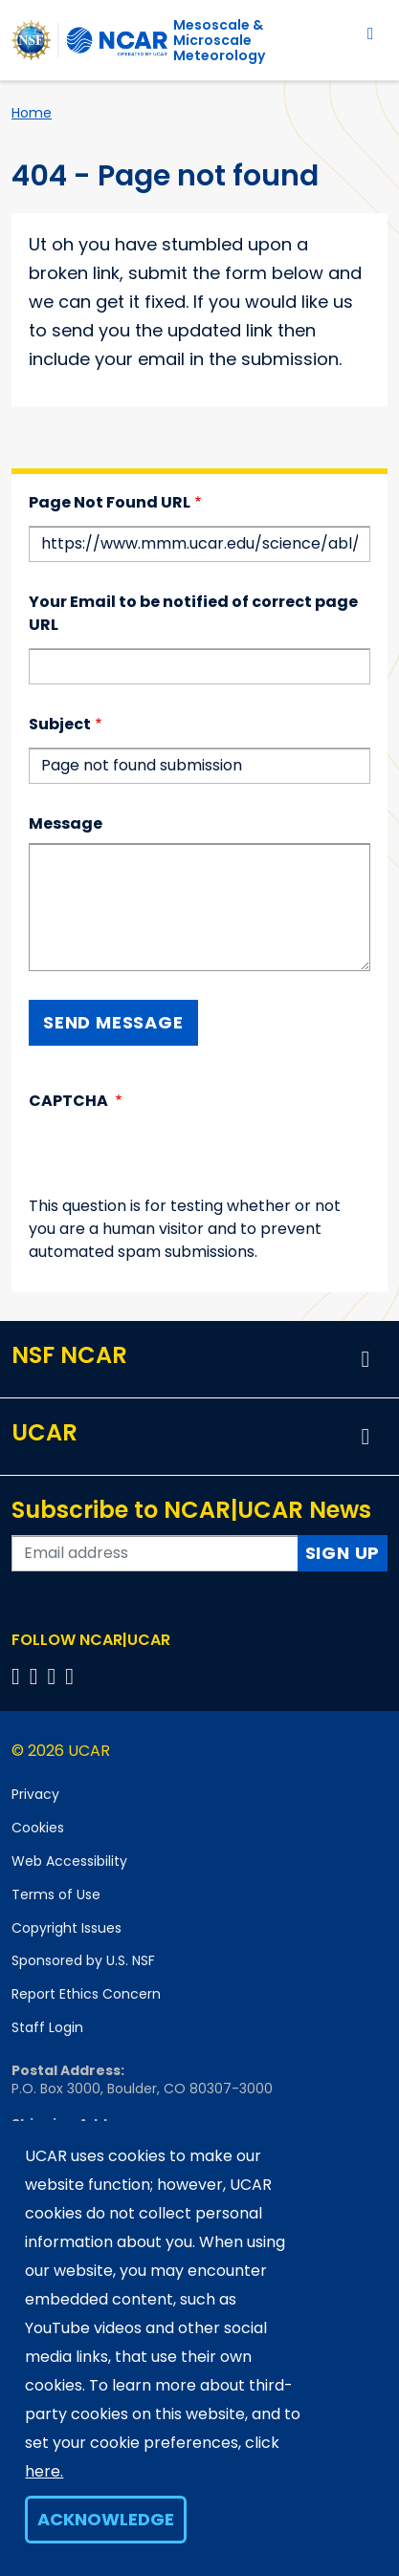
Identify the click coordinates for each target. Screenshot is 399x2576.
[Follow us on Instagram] (55, 1676)
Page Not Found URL (109, 502)
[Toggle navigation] (371, 33)
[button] (366, 1359)
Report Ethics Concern (86, 1993)
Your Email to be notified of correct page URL (193, 613)
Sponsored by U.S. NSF (83, 1960)
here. (44, 2471)
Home (31, 112)
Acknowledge (105, 2519)
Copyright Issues (66, 1927)
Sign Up (343, 1553)
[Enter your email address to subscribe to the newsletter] (155, 1553)
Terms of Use (55, 1894)
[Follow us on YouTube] (72, 1676)
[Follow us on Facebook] (18, 1676)
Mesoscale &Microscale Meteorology (219, 40)
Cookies (37, 1827)
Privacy (35, 1794)
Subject (60, 724)
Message (65, 823)
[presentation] (174, 1157)
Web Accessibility (69, 1861)
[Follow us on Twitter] (37, 1676)
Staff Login (47, 2027)
